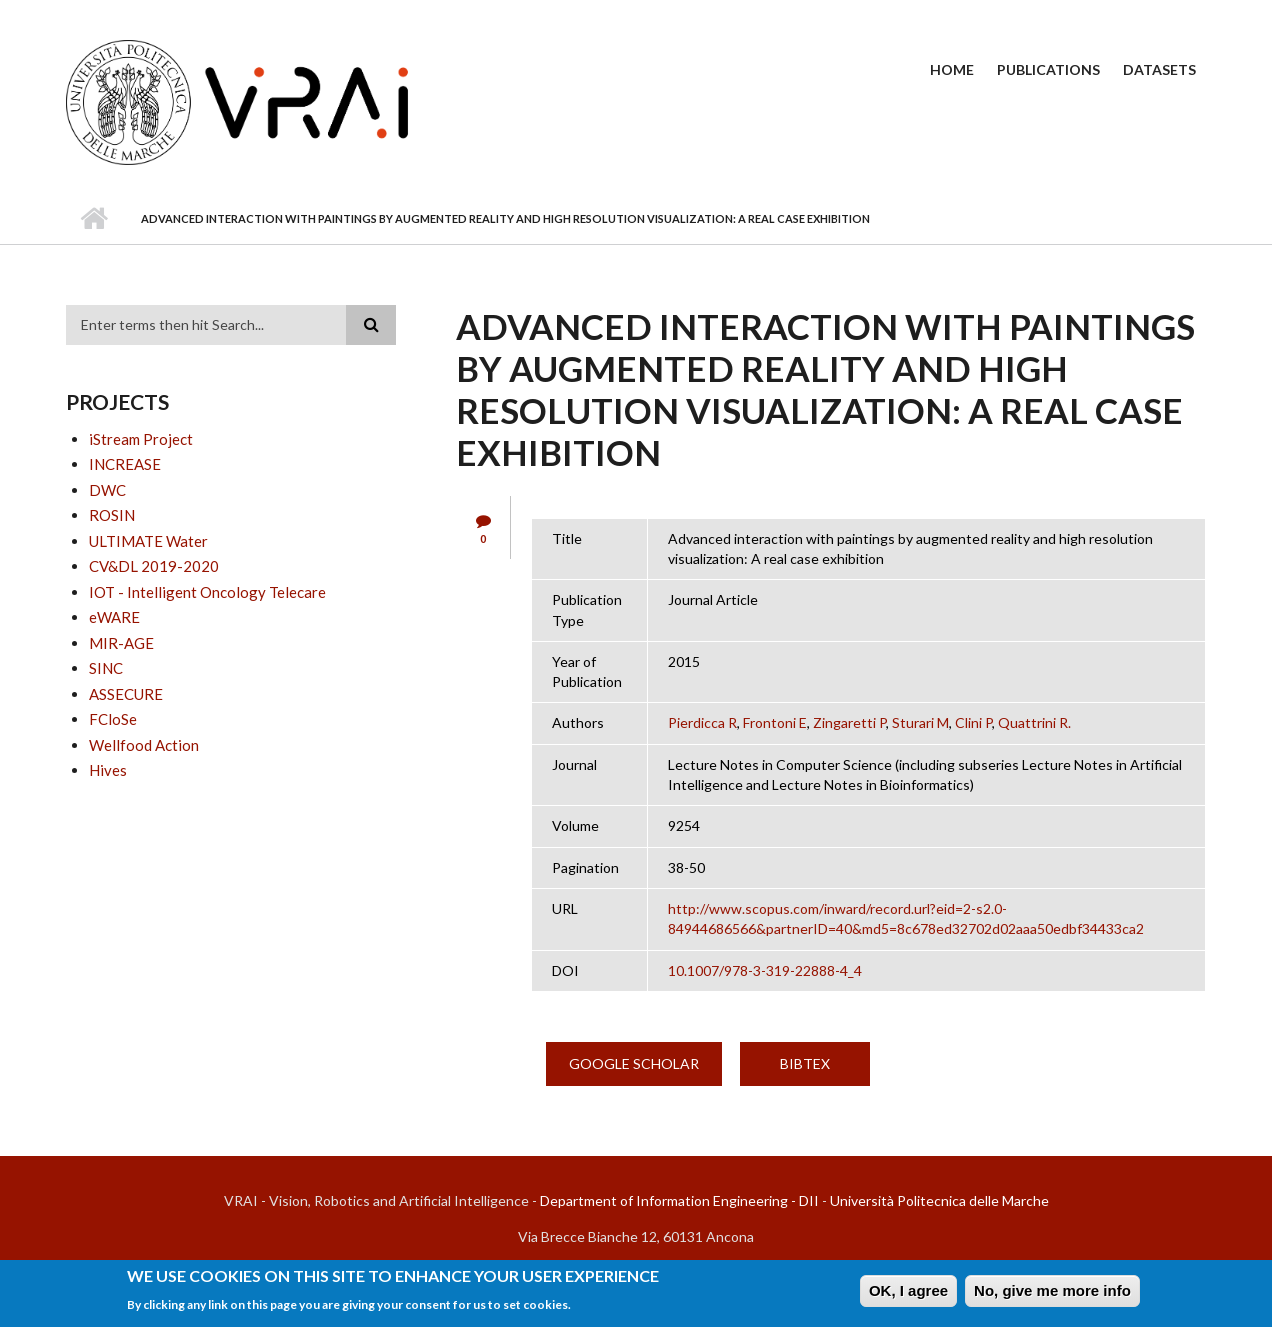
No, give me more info (1052, 1293)
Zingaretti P (849, 722)
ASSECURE (126, 694)
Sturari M (920, 722)
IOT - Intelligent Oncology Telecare (207, 592)
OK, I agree (908, 1293)
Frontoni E (775, 722)
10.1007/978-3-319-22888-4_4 (765, 970)
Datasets (1159, 69)
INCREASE (125, 464)
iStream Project (141, 439)
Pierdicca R (702, 722)
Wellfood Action (144, 745)
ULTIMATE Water (148, 541)
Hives (108, 770)
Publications (1048, 69)
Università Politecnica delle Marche (939, 1200)
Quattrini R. (1034, 722)
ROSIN (112, 515)
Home (952, 69)
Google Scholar (634, 1063)
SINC (106, 668)
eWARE (114, 617)
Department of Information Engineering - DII (679, 1200)
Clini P (973, 722)
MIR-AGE (121, 643)
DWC (107, 490)
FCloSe (113, 719)
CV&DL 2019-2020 (154, 566)
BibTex (805, 1063)
